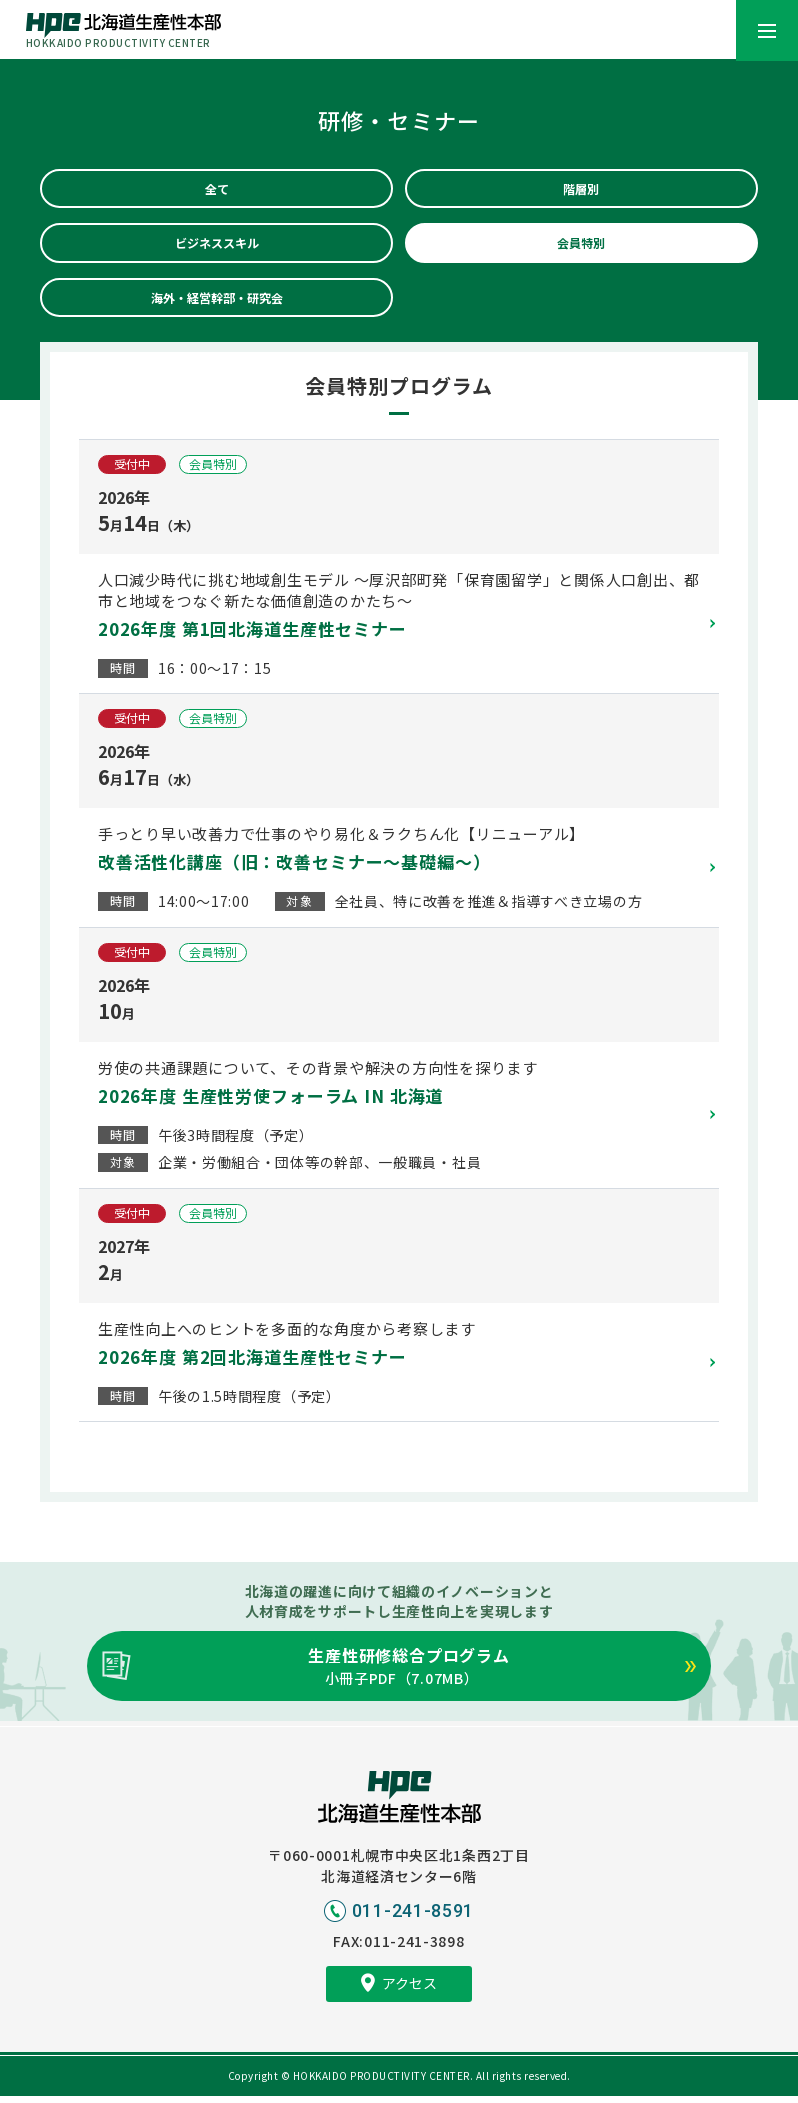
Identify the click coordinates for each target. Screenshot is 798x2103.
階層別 (581, 190)
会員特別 (581, 246)
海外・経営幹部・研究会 (217, 303)
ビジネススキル (217, 246)
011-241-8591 (413, 1917)
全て (217, 190)
